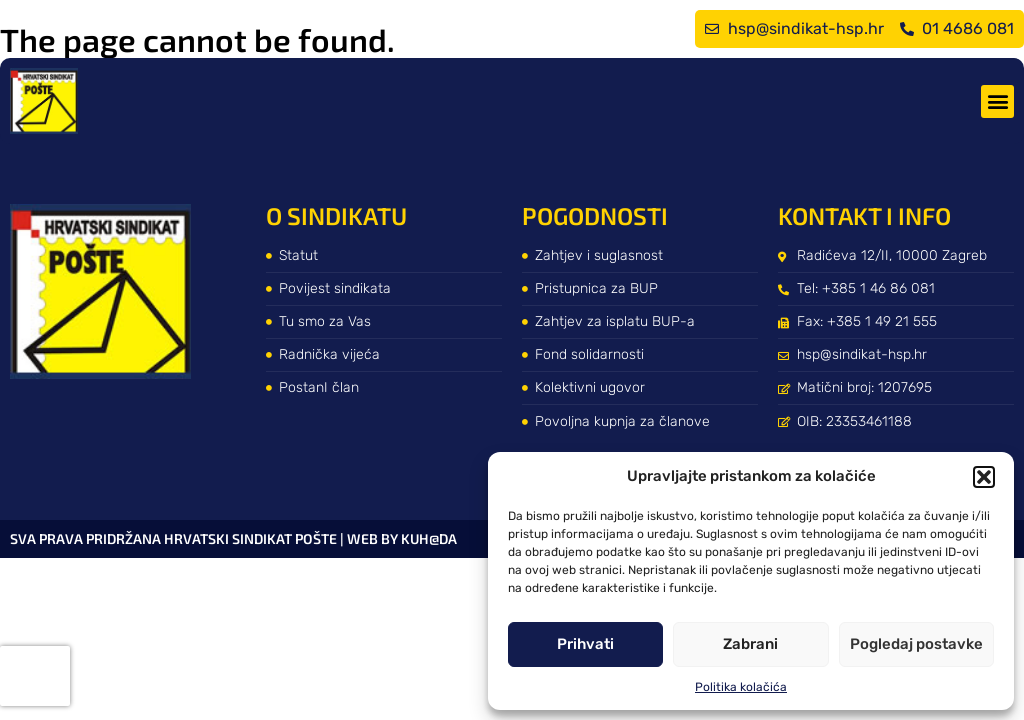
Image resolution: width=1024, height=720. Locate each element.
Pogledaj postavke (916, 644)
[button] (984, 477)
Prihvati (585, 644)
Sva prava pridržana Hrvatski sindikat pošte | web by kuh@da (233, 538)
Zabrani (750, 644)
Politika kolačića (741, 687)
